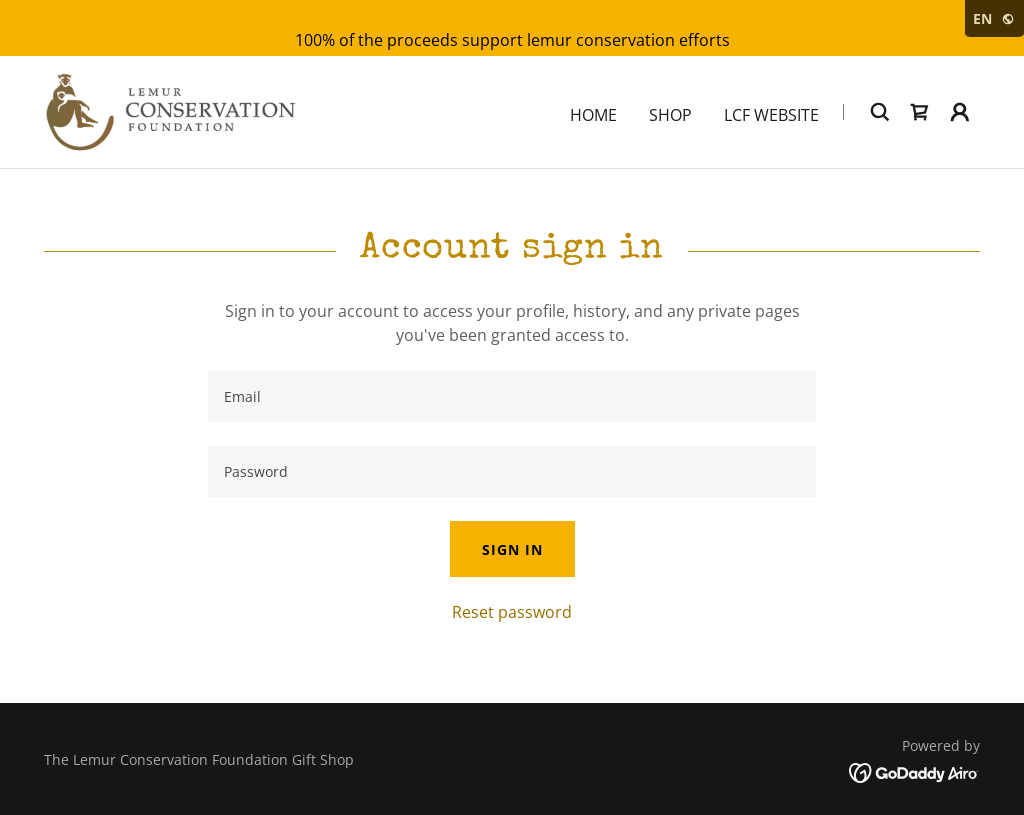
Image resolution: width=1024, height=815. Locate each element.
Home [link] (593, 115)
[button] (960, 112)
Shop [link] (670, 115)
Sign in (512, 549)
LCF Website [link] (771, 115)
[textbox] (512, 396)
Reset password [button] (512, 612)
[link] (170, 110)
